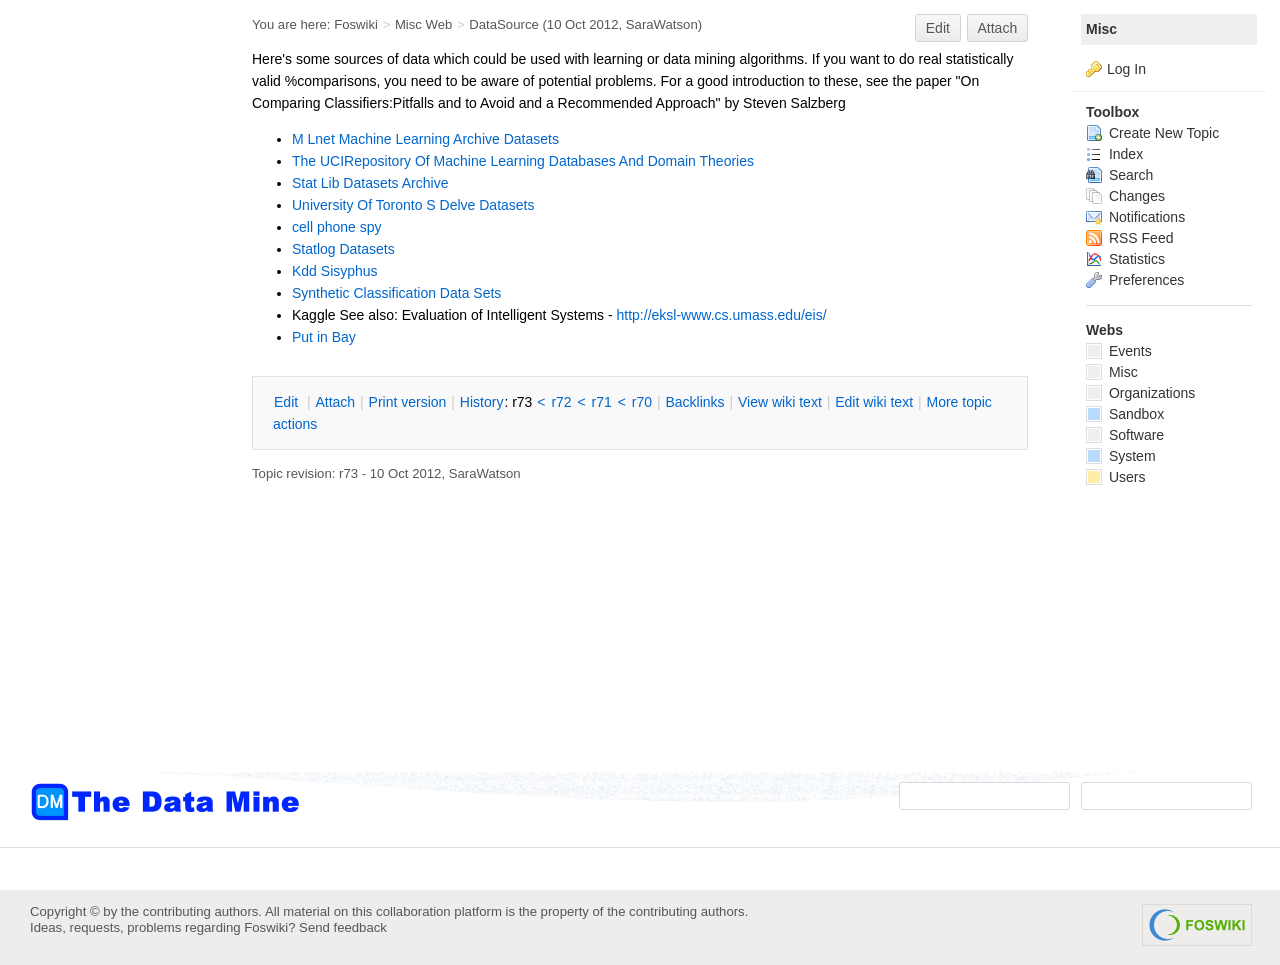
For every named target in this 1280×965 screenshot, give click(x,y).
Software (1125, 435)
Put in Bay (324, 337)
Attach (998, 28)
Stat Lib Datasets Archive (370, 183)
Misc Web (424, 24)
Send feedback (343, 927)
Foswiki (356, 24)
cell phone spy (337, 227)
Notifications (1135, 217)
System (1121, 456)
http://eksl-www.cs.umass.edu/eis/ (722, 315)
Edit (938, 28)
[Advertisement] (110, 403)
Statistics (1125, 259)
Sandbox (1125, 414)
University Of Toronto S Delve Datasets (413, 205)
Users (1115, 477)
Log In (1126, 69)
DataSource (503, 24)
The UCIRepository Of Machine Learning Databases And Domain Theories (523, 161)
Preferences (1135, 280)
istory (482, 402)
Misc (1101, 29)
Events (1119, 351)
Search (1119, 175)
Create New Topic (1152, 133)
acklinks (694, 402)
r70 (642, 402)
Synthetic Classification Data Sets (396, 293)
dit (288, 402)
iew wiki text (780, 402)
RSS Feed (1129, 238)
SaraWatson (662, 24)
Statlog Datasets (343, 249)
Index (1114, 154)
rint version (408, 402)
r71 (602, 402)
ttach (335, 402)
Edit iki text (874, 402)
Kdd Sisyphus (335, 271)
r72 (561, 402)
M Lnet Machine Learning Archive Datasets (425, 139)
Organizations (1140, 393)
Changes (1125, 196)
